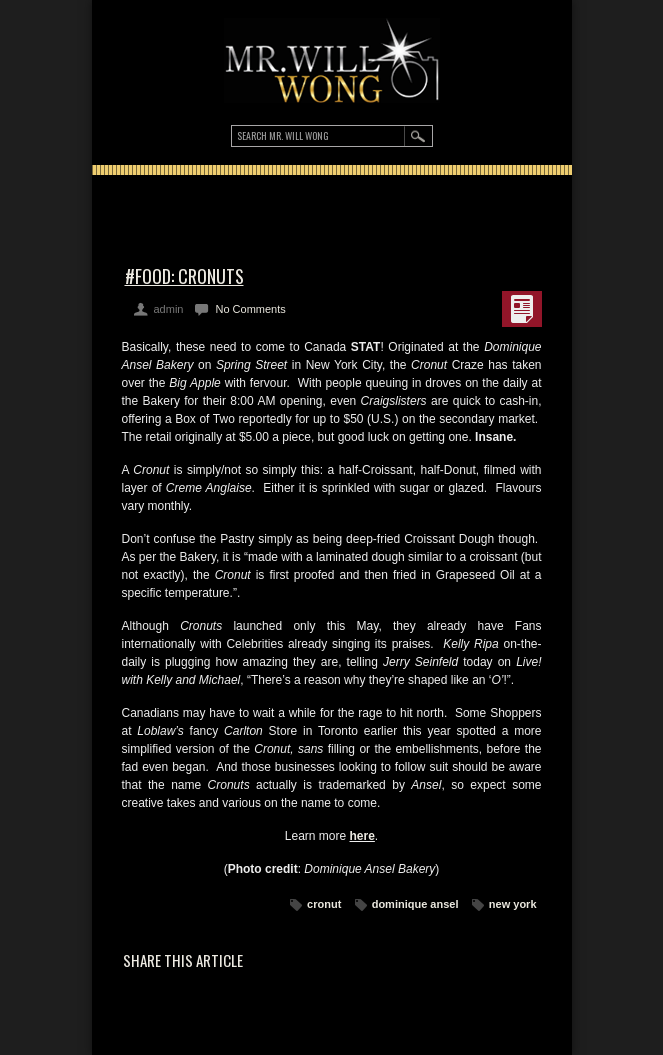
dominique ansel (415, 904)
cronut (324, 904)
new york (513, 904)
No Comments (250, 309)
